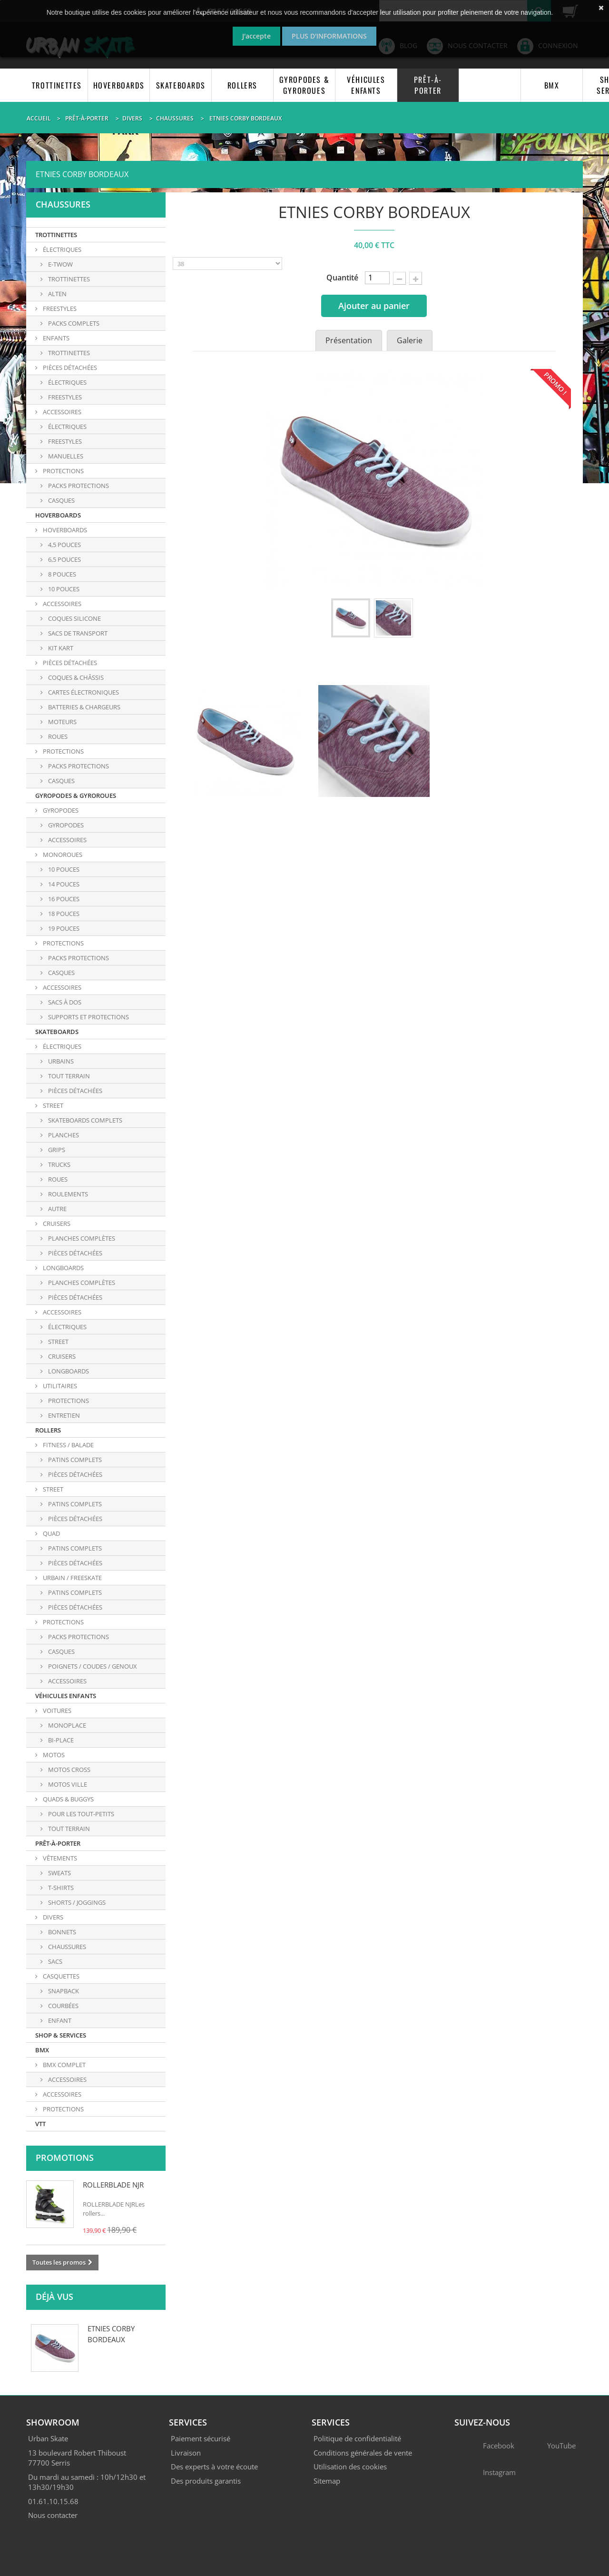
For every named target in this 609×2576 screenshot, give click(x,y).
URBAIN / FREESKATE (71, 1577)
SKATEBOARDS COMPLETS (84, 1120)
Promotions (65, 2157)
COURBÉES (63, 2005)
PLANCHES (63, 1135)
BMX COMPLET (63, 2064)
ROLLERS (242, 85)
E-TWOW (60, 264)
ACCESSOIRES (61, 412)
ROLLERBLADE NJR (113, 2184)
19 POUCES (63, 928)
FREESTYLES (59, 308)
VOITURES (56, 1710)
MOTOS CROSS (68, 1769)
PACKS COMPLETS (73, 323)
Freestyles (64, 441)
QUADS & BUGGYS (67, 1799)
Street (58, 1341)
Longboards (68, 1371)
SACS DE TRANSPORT (77, 633)
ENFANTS (55, 338)
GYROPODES (60, 810)
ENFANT (59, 2020)
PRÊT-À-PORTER (428, 85)
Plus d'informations (329, 35)
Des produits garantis (206, 2481)
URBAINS (60, 1061)
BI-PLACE (60, 1740)
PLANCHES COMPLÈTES (81, 1238)
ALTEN (57, 293)
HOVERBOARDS (119, 85)
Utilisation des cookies (350, 2466)
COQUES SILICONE (74, 618)
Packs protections (78, 485)
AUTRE (57, 1208)
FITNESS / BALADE (67, 1445)
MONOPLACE (66, 1725)
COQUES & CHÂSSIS (75, 677)
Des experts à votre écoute (214, 2466)
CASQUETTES (60, 1976)
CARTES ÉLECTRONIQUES (83, 692)
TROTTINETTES (57, 85)
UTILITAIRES (59, 1386)
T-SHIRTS (60, 1887)
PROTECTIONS (62, 471)
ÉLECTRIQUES (61, 249)
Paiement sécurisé (200, 2438)
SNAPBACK (63, 1991)
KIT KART (60, 648)
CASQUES (61, 780)
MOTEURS (62, 721)
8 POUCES (61, 574)
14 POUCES (63, 884)
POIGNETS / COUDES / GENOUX (92, 1666)
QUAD (50, 1533)
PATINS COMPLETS (74, 1459)
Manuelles (65, 456)
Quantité (342, 277)
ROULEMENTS (67, 1194)
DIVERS (52, 1917)
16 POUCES (63, 899)
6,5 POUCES (64, 559)
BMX (552, 85)
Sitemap (327, 2481)
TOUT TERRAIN (68, 1076)
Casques (61, 500)
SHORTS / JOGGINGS (76, 1902)
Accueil (39, 118)
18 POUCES (63, 913)
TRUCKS (58, 1164)
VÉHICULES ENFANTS (366, 85)
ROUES (57, 736)
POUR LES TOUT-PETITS (80, 1814)
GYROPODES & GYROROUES (304, 85)
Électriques (67, 426)
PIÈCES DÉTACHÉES (69, 367)
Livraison (186, 2452)
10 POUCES (63, 589)
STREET (52, 1105)
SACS (54, 1961)
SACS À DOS (64, 1002)
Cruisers (61, 1356)
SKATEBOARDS (181, 85)
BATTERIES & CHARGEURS (83, 707)
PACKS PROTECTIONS (78, 766)
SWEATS (59, 1873)
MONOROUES (61, 854)
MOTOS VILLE (67, 1784)
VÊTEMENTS (59, 1858)
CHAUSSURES (66, 1946)
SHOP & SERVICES (60, 2035)
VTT (40, 2123)
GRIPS (56, 1149)
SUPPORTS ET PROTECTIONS (88, 1017)
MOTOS (53, 1754)
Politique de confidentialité (357, 2438)
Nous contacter (53, 2515)
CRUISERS (55, 1223)
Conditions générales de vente (363, 2452)
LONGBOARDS (62, 1267)
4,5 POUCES (64, 544)
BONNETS (61, 1932)
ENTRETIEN (63, 1415)
